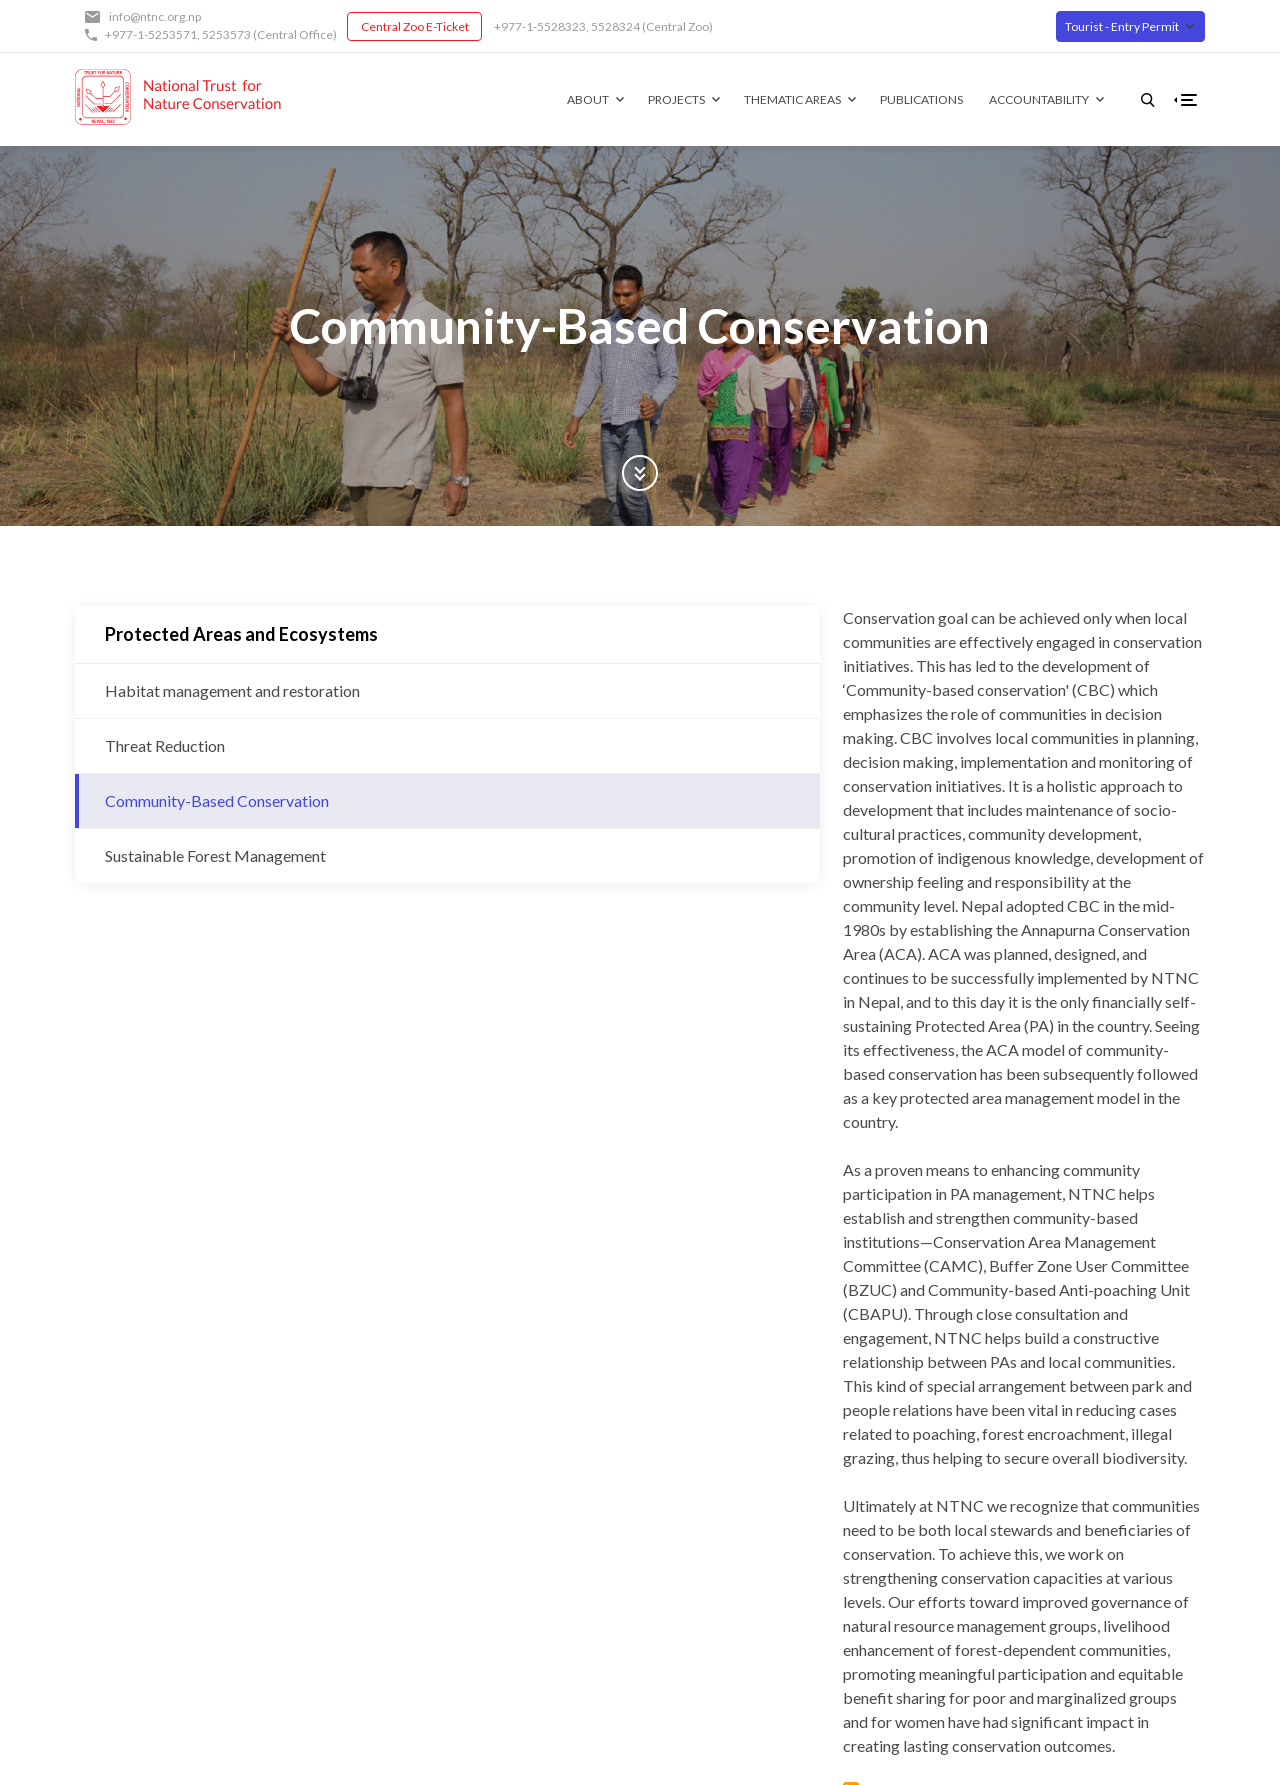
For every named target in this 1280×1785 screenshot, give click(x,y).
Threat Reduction (165, 745)
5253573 (226, 34)
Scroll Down (640, 473)
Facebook (653, 1516)
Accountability (1007, 99)
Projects (644, 99)
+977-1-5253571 (151, 34)
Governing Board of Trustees (483, 1544)
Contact (418, 1628)
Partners (419, 1572)
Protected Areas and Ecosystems (241, 634)
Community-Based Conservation (217, 800)
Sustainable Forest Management (215, 855)
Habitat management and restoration (232, 690)
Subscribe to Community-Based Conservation (470, 1190)
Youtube (650, 1572)
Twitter (647, 1544)
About (556, 99)
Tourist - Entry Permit (1122, 26)
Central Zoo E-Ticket (415, 26)
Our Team (423, 1600)
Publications (889, 99)
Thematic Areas (760, 99)
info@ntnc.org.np (155, 16)
